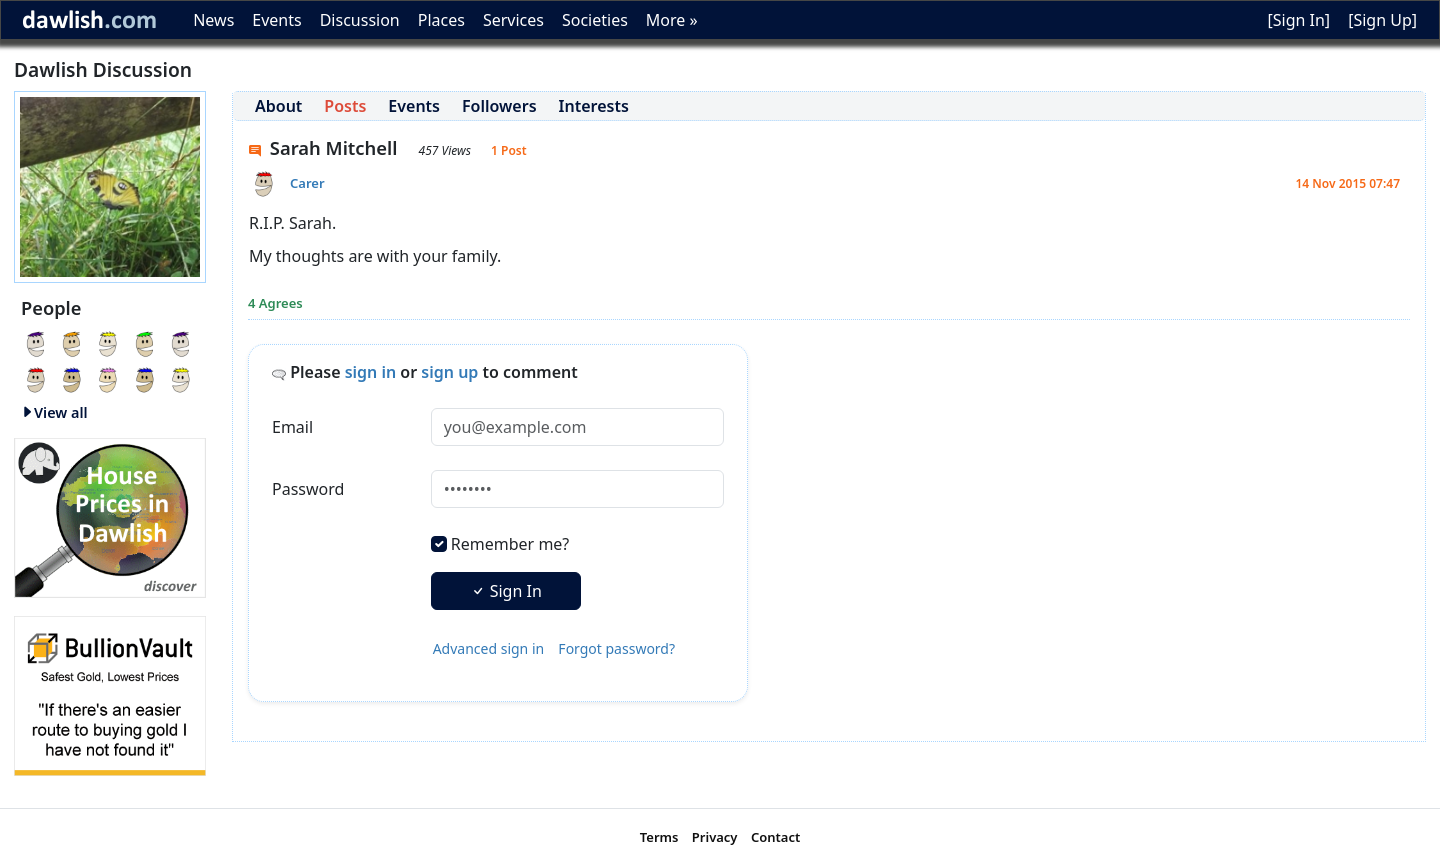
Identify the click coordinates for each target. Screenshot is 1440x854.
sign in (371, 372)
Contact (775, 837)
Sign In (506, 591)
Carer (307, 183)
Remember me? (510, 544)
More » (672, 20)
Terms (659, 837)
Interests (594, 106)
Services (513, 20)
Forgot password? (616, 648)
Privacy (715, 837)
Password (308, 489)
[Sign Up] (1382, 20)
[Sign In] (1298, 20)
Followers (499, 106)
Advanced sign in (489, 648)
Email (292, 427)
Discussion (360, 20)
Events (276, 20)
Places (441, 20)
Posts (345, 106)
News (213, 20)
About (278, 106)
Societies (595, 20)
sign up (449, 372)
